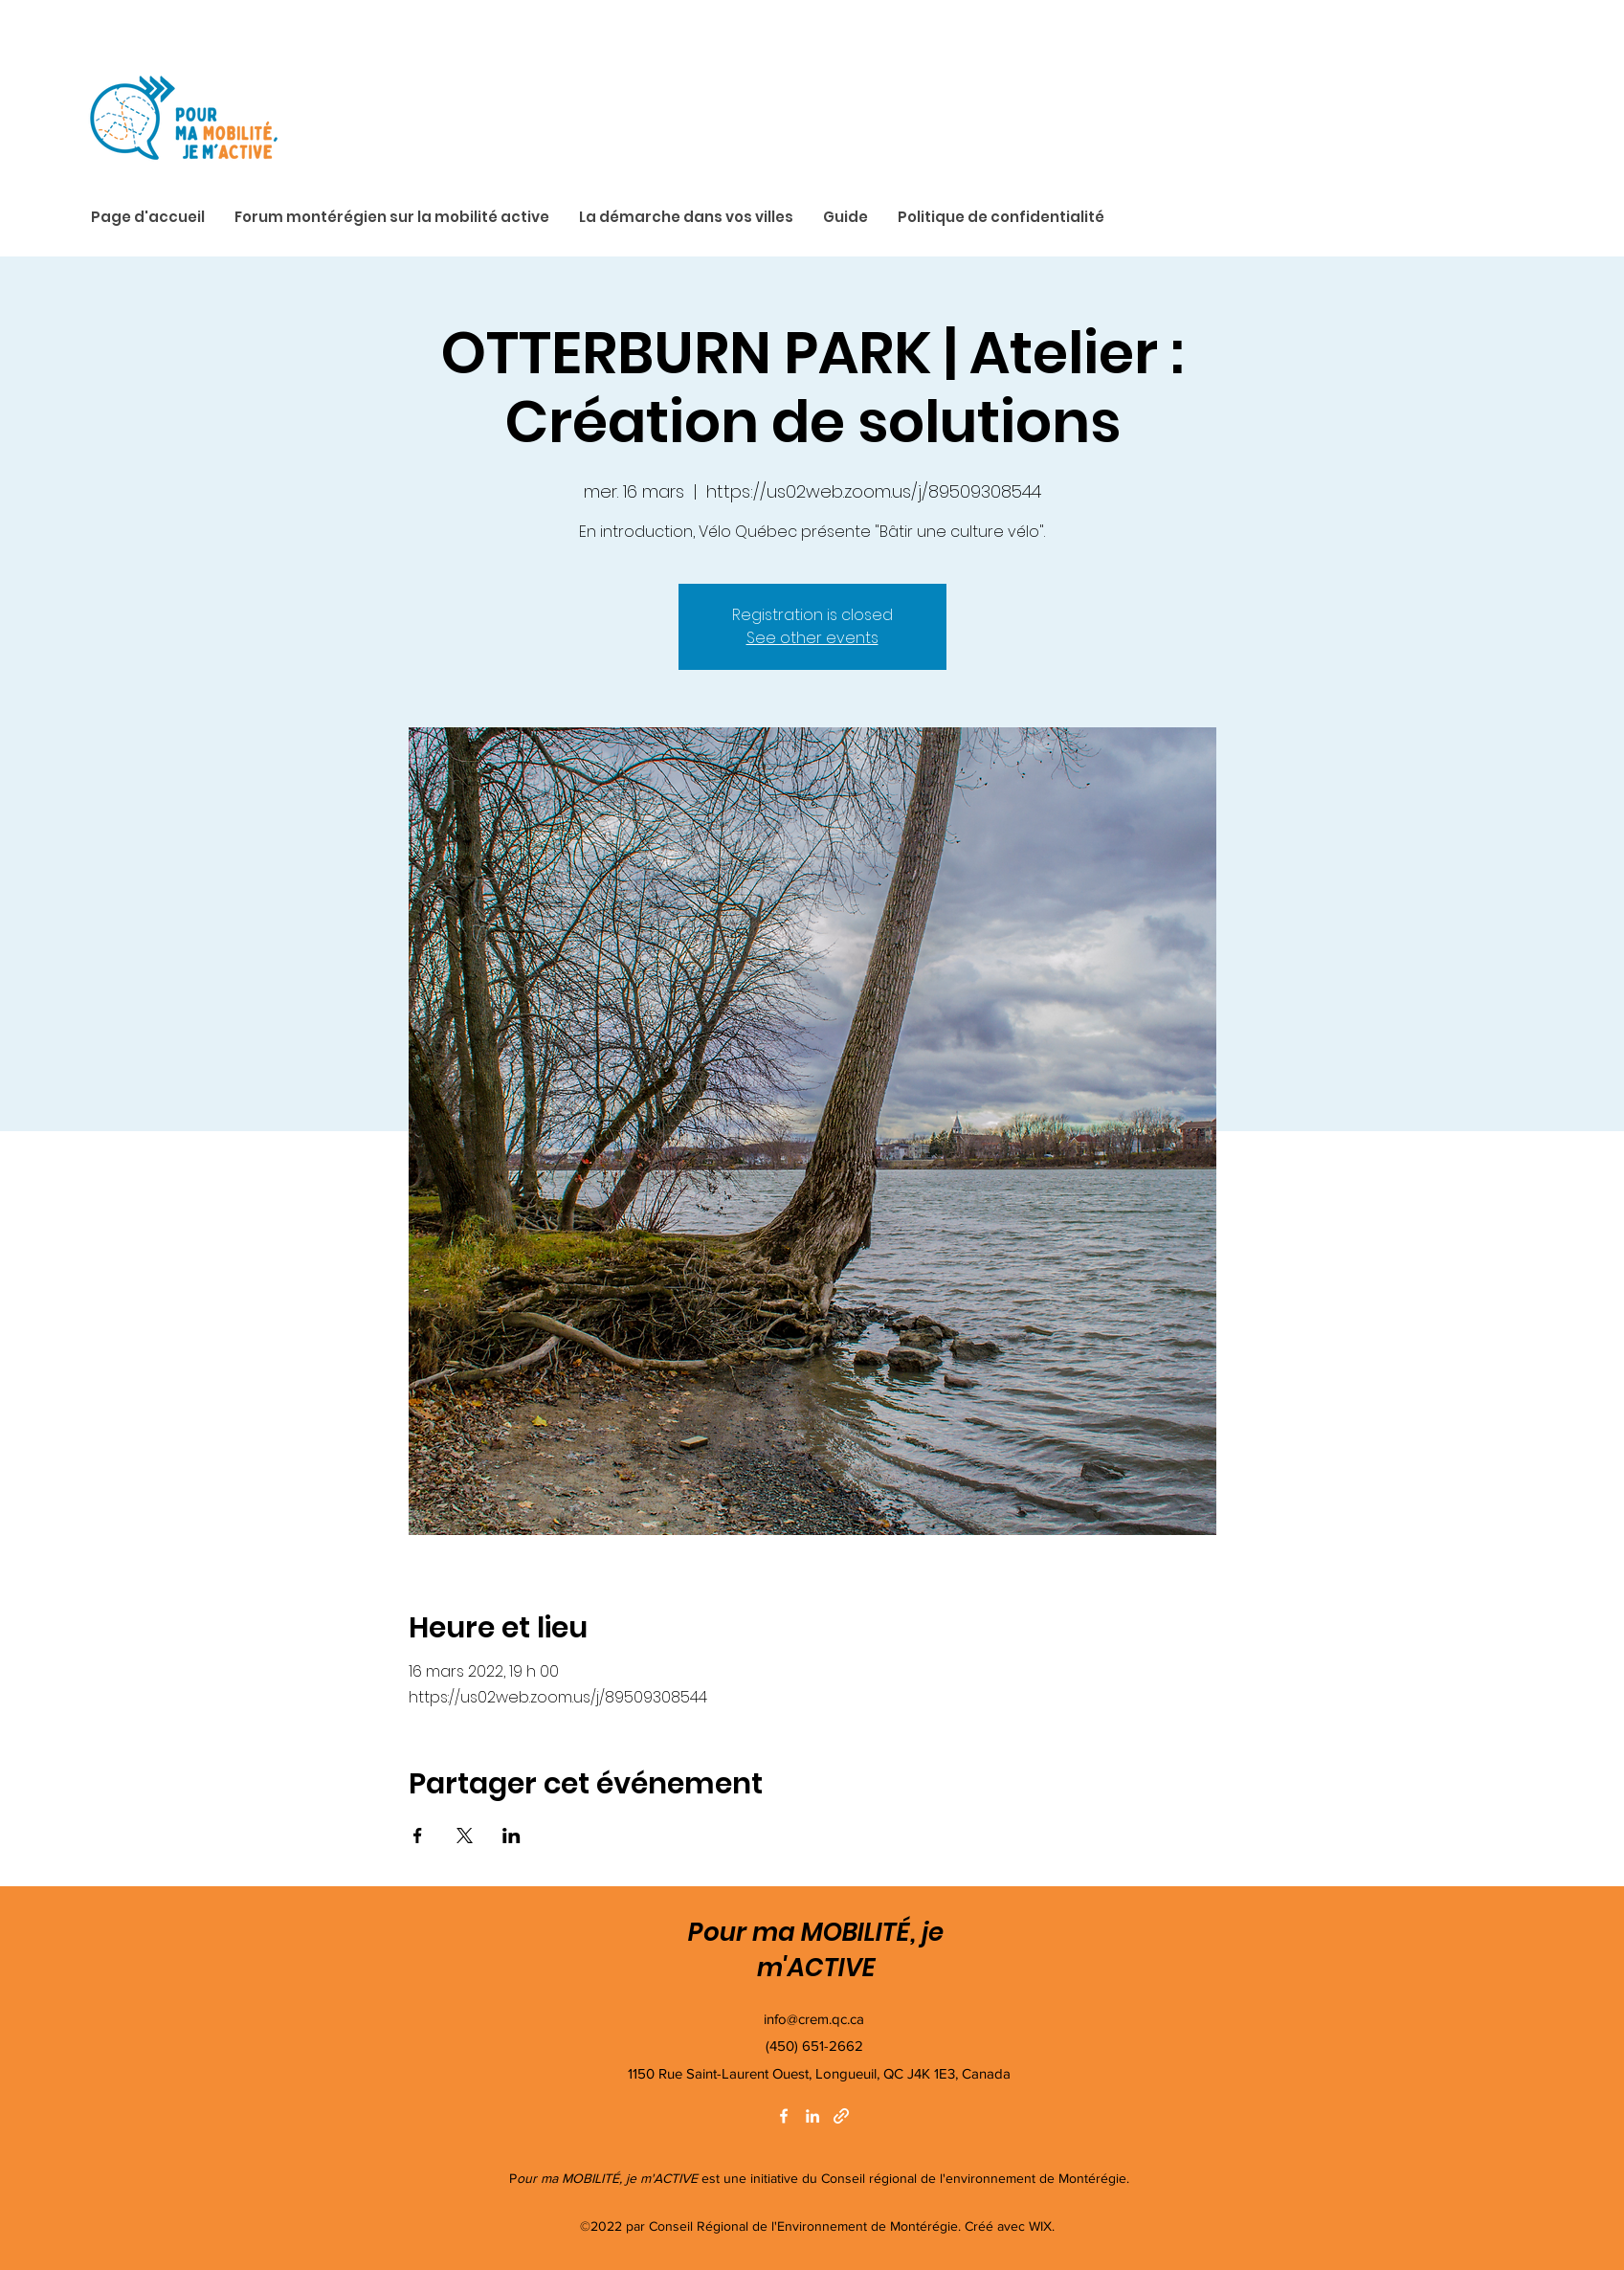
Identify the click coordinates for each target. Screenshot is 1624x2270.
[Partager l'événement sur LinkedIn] (511, 1835)
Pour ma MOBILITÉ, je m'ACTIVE (816, 1950)
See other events (812, 638)
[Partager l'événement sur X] (465, 1835)
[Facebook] (783, 2115)
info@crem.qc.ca (814, 2019)
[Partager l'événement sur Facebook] (418, 1835)
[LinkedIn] (812, 2115)
